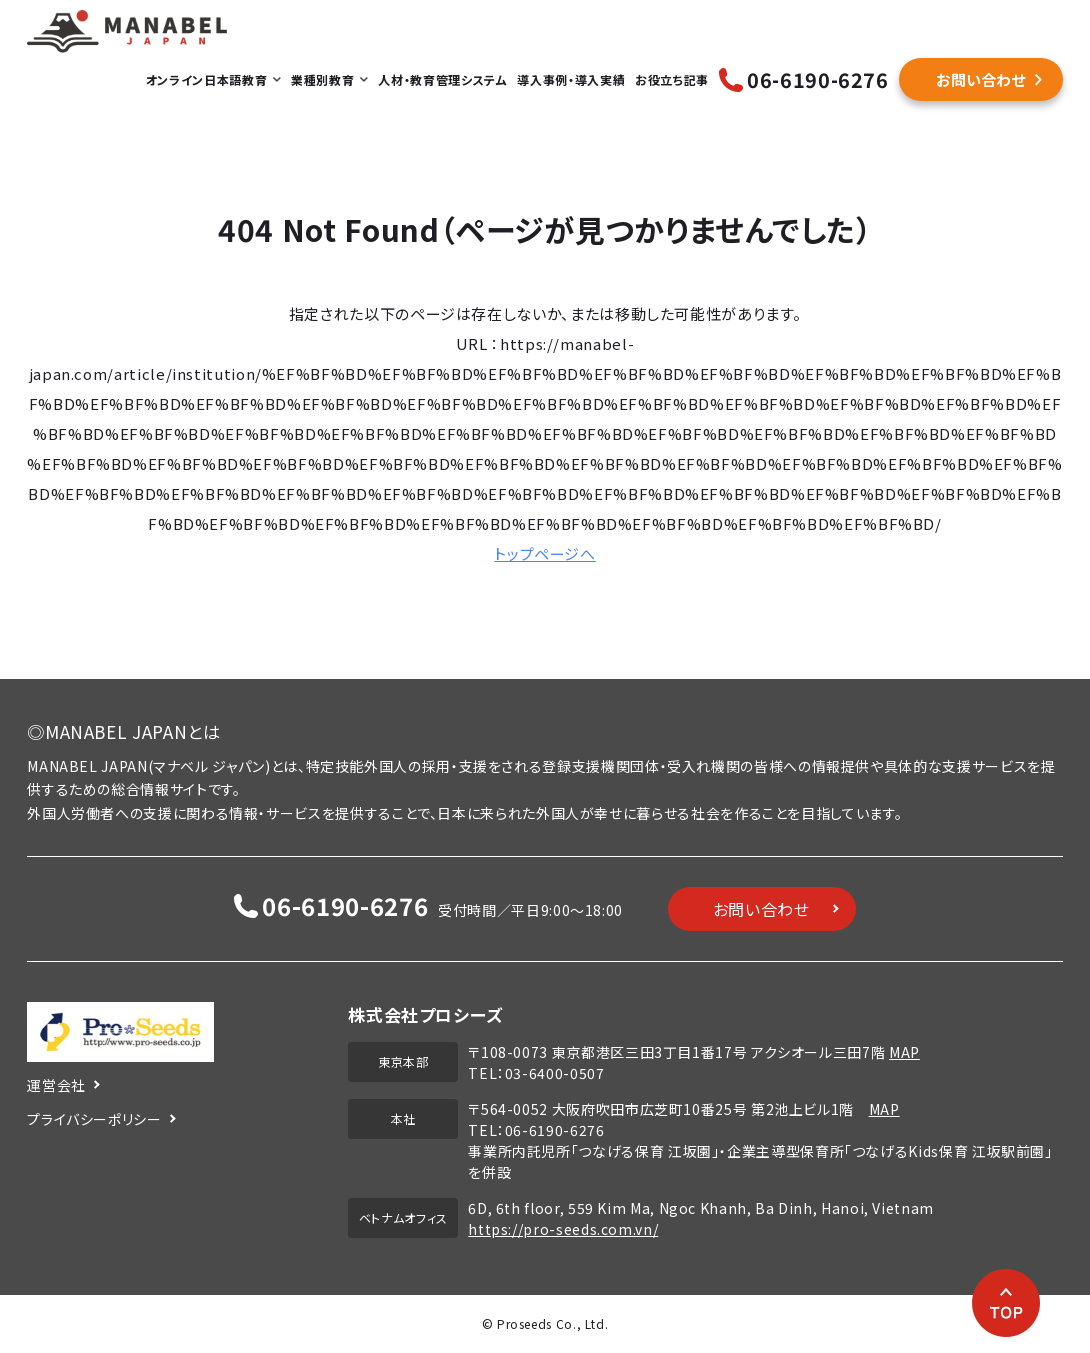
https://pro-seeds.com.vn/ (563, 1229)
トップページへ (544, 553)
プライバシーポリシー (94, 1119)
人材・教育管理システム (442, 79)
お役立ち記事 (672, 79)
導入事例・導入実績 (571, 79)
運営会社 (56, 1085)
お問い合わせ (980, 79)
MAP (904, 1052)
